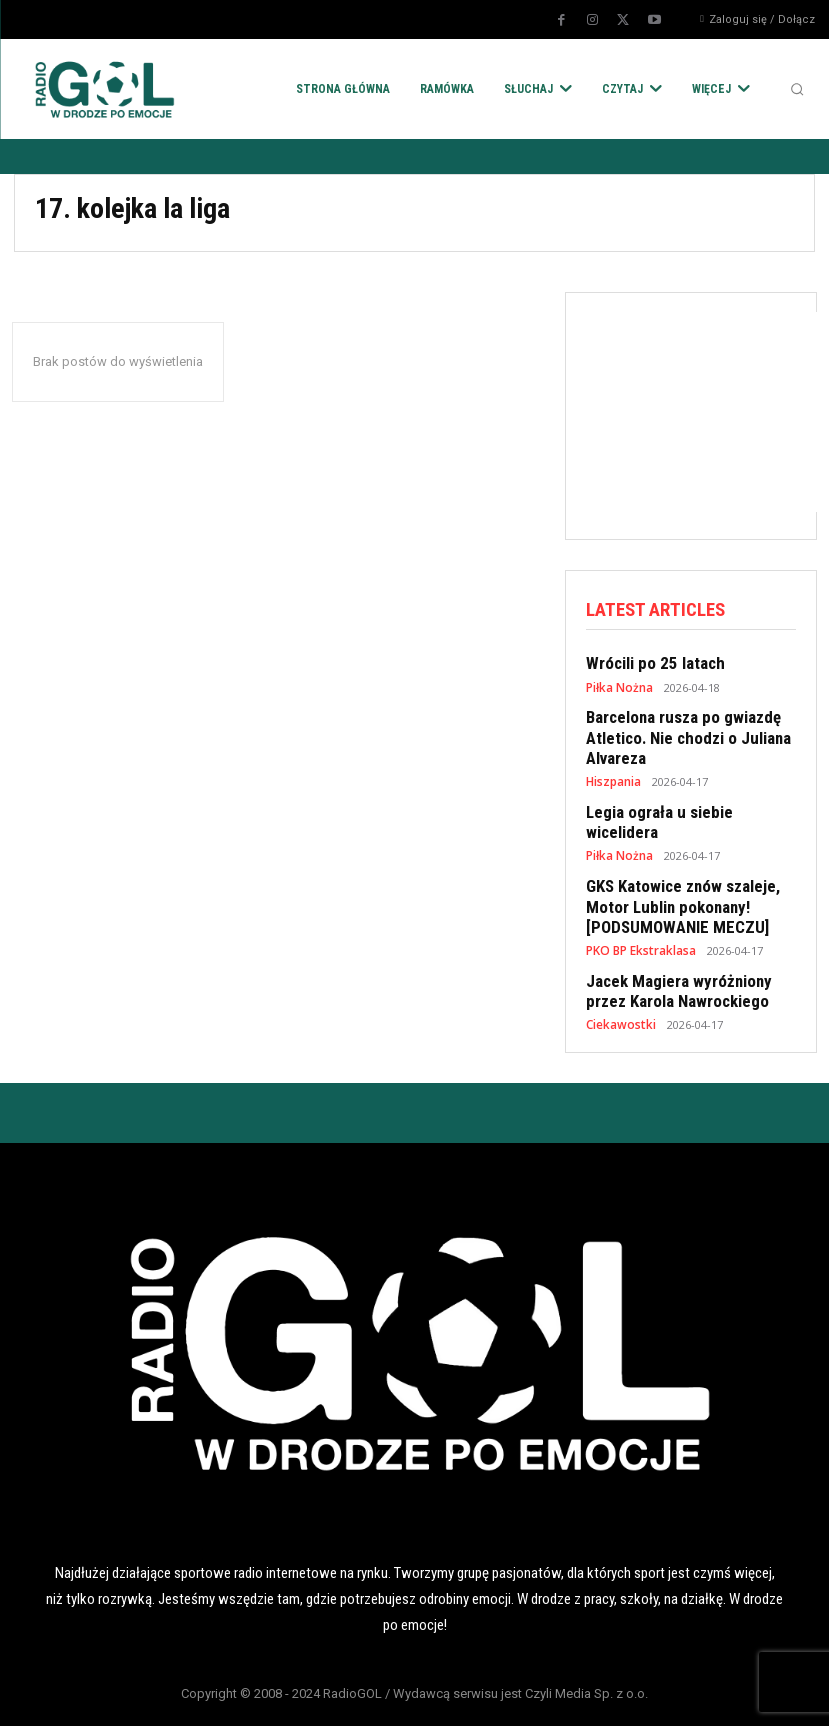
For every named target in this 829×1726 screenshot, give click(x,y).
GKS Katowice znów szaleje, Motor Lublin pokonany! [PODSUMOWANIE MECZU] (675, 872)
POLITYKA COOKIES (319, 1694)
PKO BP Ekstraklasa (639, 912)
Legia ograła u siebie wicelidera (687, 802)
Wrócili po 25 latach (648, 662)
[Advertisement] (707, 412)
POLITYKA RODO (127, 1694)
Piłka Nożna (617, 684)
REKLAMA (510, 1694)
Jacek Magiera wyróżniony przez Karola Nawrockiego (671, 951)
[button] (797, 89)
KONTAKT (703, 1694)
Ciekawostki (618, 982)
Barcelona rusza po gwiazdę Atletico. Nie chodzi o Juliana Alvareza (679, 732)
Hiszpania (613, 772)
